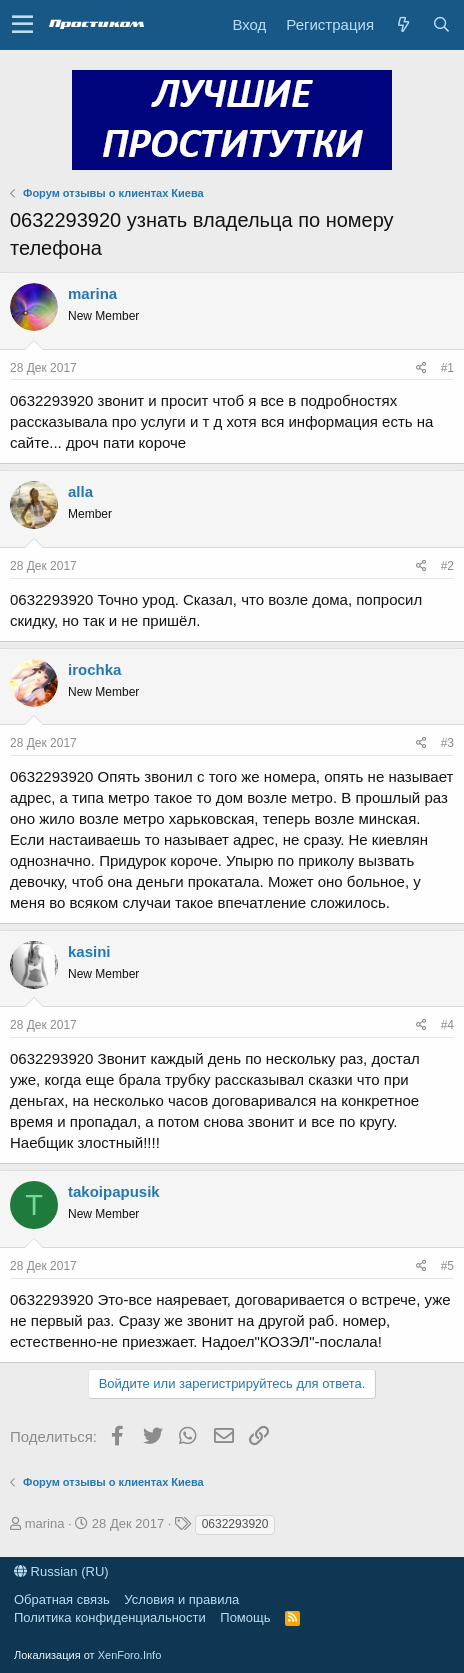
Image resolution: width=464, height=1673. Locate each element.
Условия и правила (181, 1599)
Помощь (245, 1617)
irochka (94, 669)
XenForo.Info (130, 1655)
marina (92, 293)
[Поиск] (441, 24)
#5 (447, 1266)
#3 (447, 743)
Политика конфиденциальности (110, 1617)
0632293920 (235, 1524)
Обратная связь (62, 1599)
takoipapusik (114, 1191)
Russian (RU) (61, 1571)
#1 (447, 368)
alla (80, 491)
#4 (447, 1025)
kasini (89, 951)
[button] (22, 25)
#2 (447, 566)
